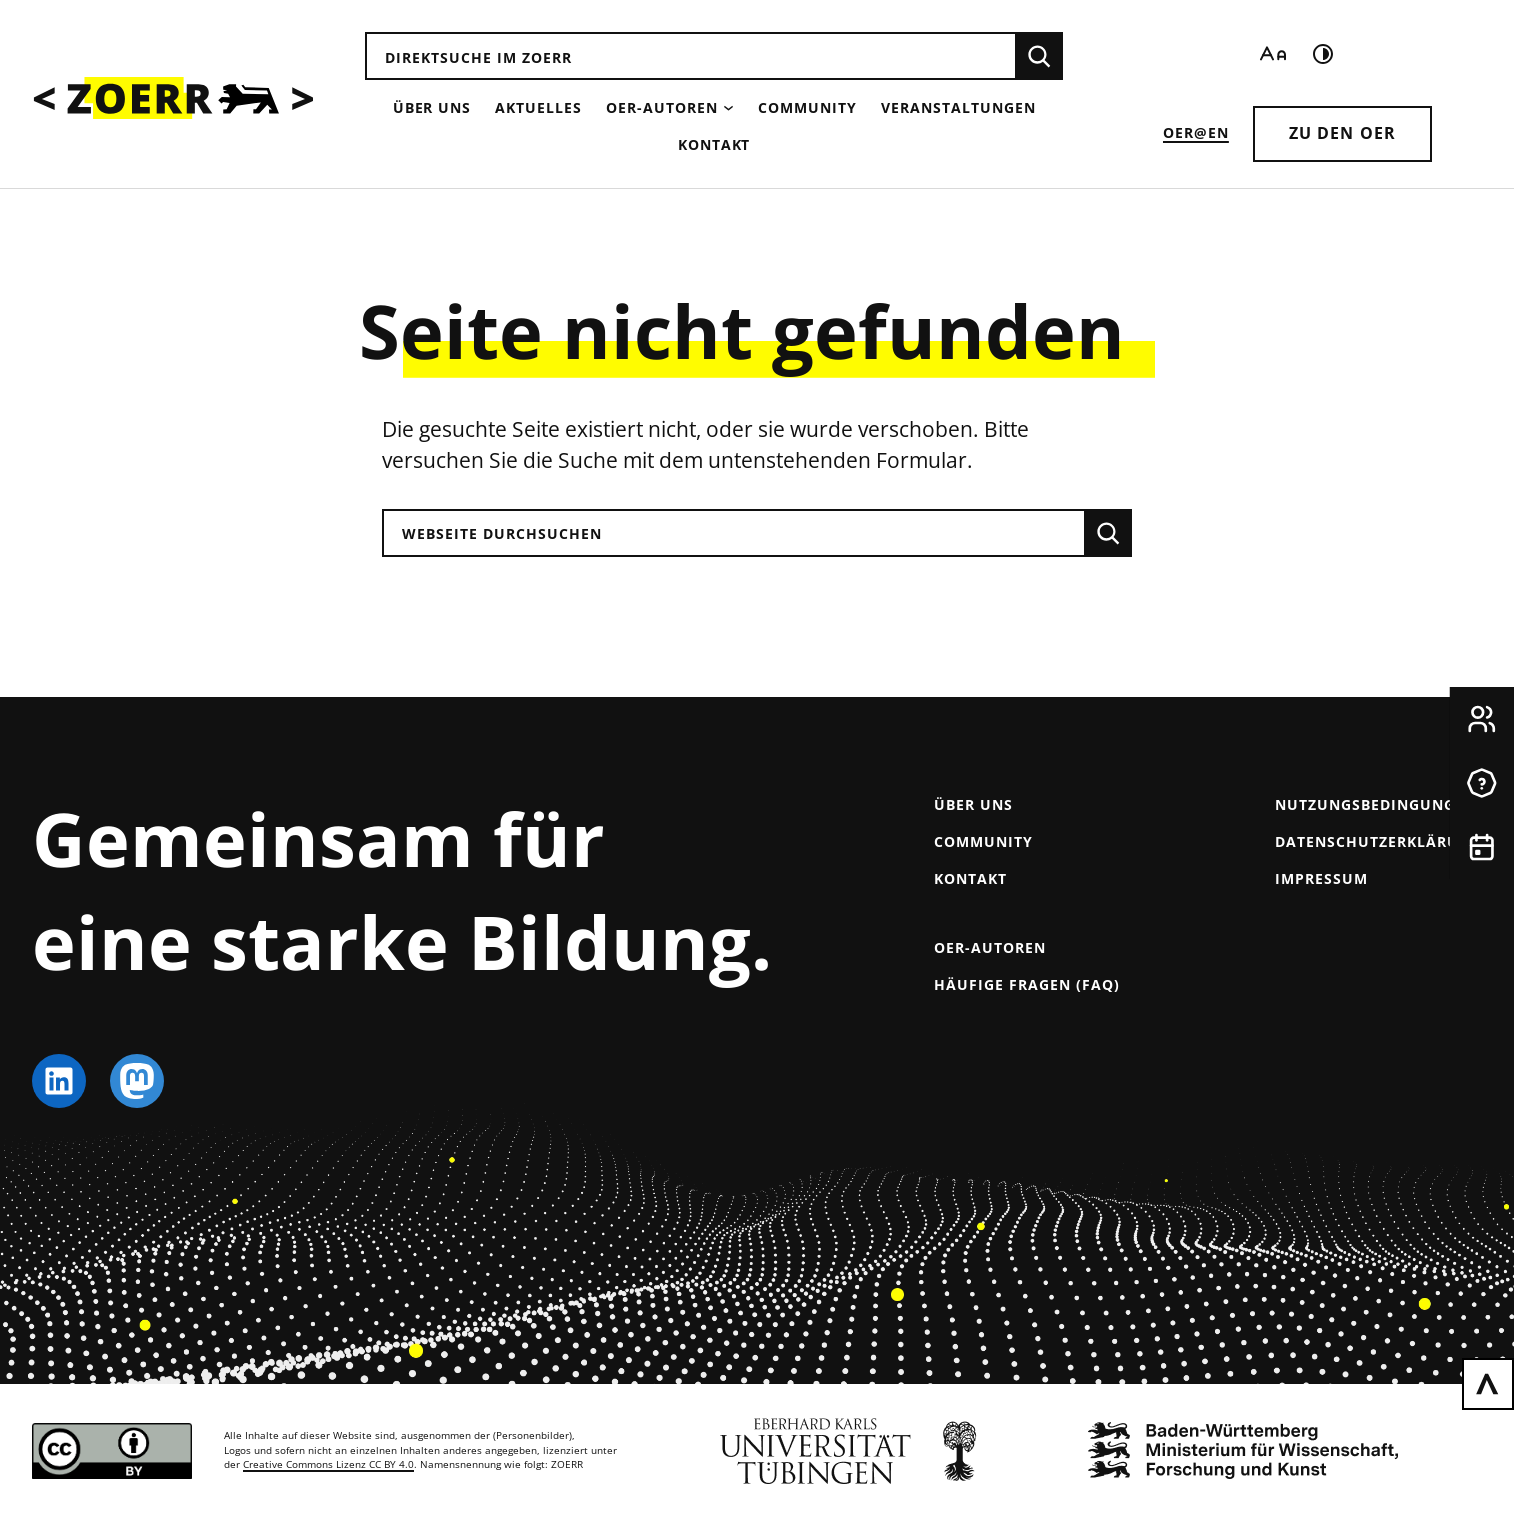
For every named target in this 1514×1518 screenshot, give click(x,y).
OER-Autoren (662, 107)
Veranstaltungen (958, 107)
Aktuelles (538, 107)
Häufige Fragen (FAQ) (1027, 984)
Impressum (1321, 878)
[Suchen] (1039, 56)
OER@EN (1196, 132)
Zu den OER (1342, 133)
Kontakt (714, 144)
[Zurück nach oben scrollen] (1488, 1384)
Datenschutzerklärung (1378, 841)
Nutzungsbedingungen (1375, 804)
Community (807, 107)
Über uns (432, 107)
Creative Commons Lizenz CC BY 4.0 (328, 1464)
